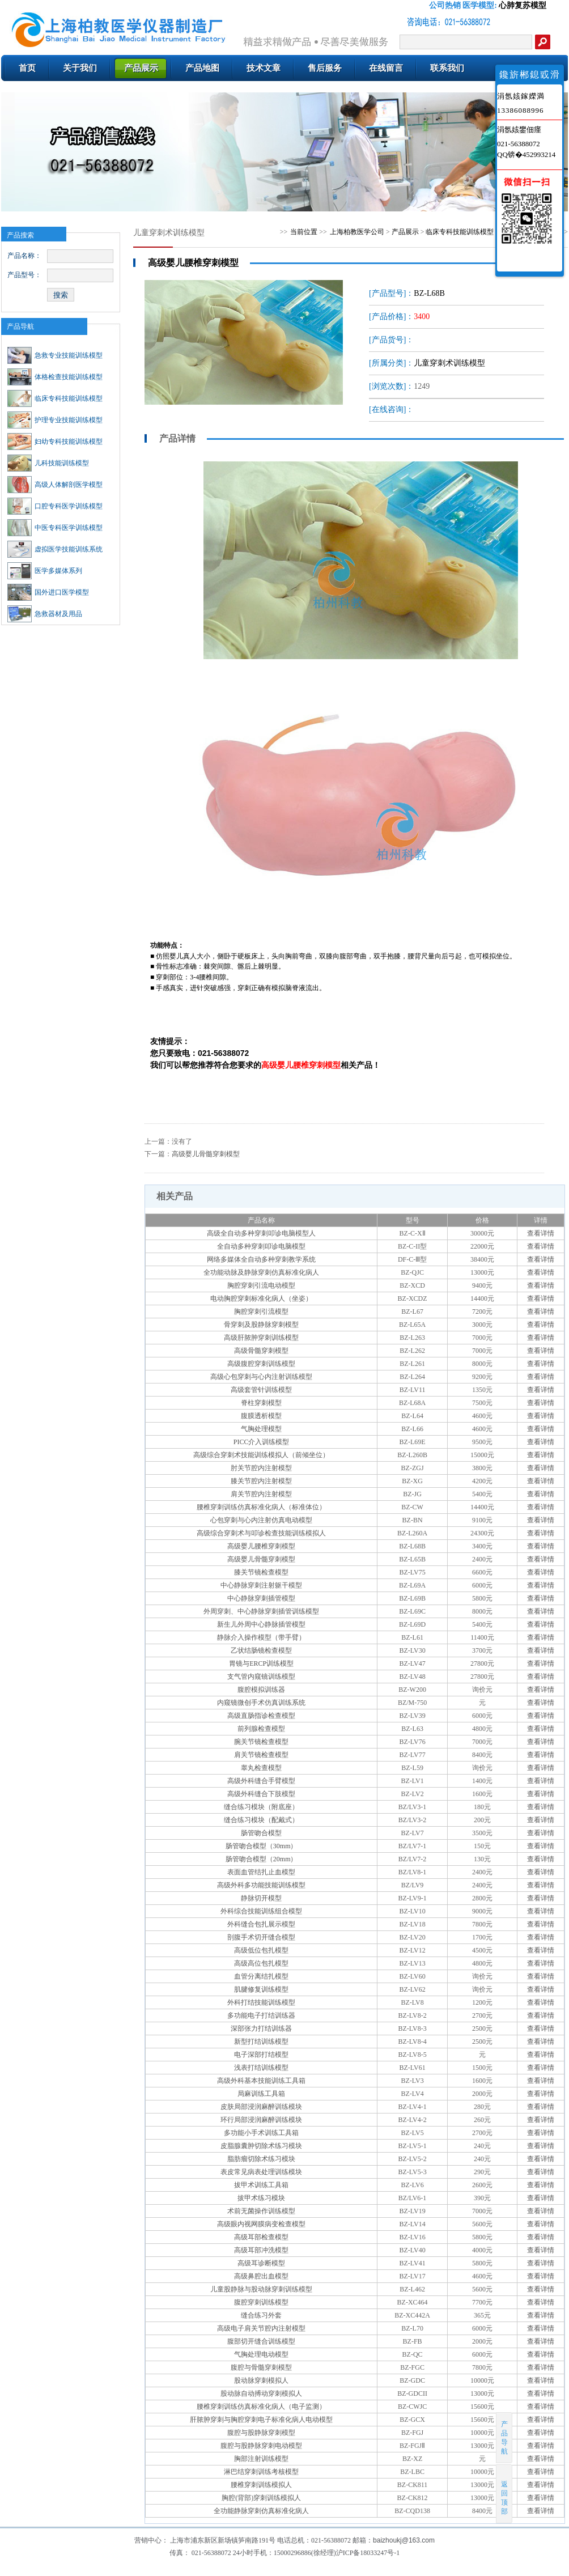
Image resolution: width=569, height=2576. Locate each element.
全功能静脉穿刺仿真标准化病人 (261, 2511)
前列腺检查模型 (261, 1729)
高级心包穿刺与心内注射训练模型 (261, 1377)
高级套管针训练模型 (261, 1390)
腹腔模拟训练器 (261, 1690)
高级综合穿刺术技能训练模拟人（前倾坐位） (261, 1455)
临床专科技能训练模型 (55, 398)
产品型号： (24, 275)
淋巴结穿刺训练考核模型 (261, 2472)
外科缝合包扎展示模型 (261, 1924)
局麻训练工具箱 (261, 2094)
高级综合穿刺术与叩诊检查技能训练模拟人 (261, 1533)
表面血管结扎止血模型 (261, 1872)
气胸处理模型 (261, 1429)
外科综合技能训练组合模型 (261, 1911)
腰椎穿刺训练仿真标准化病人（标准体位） (261, 1507)
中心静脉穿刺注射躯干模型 (261, 1585)
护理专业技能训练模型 (55, 419)
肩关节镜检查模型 (261, 1755)
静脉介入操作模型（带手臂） (261, 1637)
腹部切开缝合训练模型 (261, 2341)
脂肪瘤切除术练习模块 (261, 2159)
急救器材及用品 (44, 613)
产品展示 (405, 232)
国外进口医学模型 (48, 592)
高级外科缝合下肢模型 (261, 1794)
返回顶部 (504, 2493)
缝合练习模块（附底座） (261, 1807)
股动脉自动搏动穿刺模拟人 (261, 2393)
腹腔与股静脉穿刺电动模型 (261, 2446)
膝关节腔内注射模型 (261, 1481)
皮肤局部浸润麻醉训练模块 (261, 2107)
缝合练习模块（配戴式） (261, 1820)
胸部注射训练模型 (261, 2459)
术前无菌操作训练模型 (261, 2211)
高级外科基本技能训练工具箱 (261, 2081)
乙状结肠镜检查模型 (261, 1650)
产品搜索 (20, 235)
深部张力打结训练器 (261, 2028)
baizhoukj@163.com (404, 2540)
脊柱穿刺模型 (261, 1403)
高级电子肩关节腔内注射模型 (261, 2328)
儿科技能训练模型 (48, 463)
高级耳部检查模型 (261, 2237)
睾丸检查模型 (261, 1768)
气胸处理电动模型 (261, 2354)
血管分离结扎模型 (261, 1976)
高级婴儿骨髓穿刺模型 (206, 1154)
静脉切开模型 (261, 1898)
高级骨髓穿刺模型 (261, 1351)
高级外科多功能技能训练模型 (261, 1885)
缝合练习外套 (261, 2315)
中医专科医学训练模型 (55, 527)
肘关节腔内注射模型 (261, 1468)
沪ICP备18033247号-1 (368, 2553)
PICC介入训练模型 (261, 1442)
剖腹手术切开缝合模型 (261, 1937)
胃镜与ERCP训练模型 (261, 1663)
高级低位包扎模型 (261, 1950)
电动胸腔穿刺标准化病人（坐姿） (261, 1298)
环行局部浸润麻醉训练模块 (261, 2120)
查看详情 (540, 1233)
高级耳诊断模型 (261, 2263)
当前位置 (303, 232)
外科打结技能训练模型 (261, 2002)
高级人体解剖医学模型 (55, 484)
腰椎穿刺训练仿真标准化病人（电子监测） (261, 2407)
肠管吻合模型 (261, 1833)
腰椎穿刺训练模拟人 (261, 2485)
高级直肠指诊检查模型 (261, 1716)
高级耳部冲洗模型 (261, 2250)
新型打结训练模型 (261, 2041)
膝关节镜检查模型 (261, 1572)
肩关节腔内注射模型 (261, 1494)
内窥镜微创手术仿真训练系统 (261, 1703)
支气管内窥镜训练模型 (261, 1676)
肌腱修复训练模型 (261, 1989)
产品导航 (20, 326)
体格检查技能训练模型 (55, 376)
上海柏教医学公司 (357, 232)
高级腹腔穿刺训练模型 (261, 1364)
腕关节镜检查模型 (261, 1742)
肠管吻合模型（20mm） (262, 1859)
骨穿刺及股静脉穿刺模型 (261, 1325)
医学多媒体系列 (44, 570)
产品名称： (24, 256)
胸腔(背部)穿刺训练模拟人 (261, 2498)
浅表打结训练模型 (261, 2068)
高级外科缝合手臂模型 (261, 1781)
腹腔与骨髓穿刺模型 (261, 2367)
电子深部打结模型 (261, 2055)
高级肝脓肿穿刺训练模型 (261, 1338)
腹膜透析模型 (261, 1416)
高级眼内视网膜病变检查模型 (261, 2224)
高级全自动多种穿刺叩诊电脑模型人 (261, 1233)
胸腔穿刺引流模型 (261, 1311)
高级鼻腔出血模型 (261, 2276)
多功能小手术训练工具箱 (261, 2133)
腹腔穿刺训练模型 (261, 2302)
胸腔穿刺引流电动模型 (261, 1285)
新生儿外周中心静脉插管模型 (261, 1624)
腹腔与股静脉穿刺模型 (261, 2433)
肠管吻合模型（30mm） (262, 1846)
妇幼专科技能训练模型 (55, 441)
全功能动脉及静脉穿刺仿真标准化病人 (261, 1272)
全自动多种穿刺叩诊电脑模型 (261, 1246)
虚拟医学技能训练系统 (55, 549)
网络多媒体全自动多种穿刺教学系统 (261, 1259)
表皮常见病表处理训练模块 (261, 2172)
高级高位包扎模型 (261, 1963)
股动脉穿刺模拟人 (261, 2380)
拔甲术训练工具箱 (261, 2185)
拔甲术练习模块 (261, 2198)
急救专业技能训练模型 (55, 355)
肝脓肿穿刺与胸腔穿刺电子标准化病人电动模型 (261, 2420)
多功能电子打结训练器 (261, 2015)
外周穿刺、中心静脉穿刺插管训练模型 (261, 1611)
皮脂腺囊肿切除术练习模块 (261, 2146)
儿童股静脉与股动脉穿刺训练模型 (261, 2289)
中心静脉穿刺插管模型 (261, 1598)
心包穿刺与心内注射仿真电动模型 (261, 1520)
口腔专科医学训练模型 (55, 506)
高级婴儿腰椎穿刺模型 (261, 1546)
